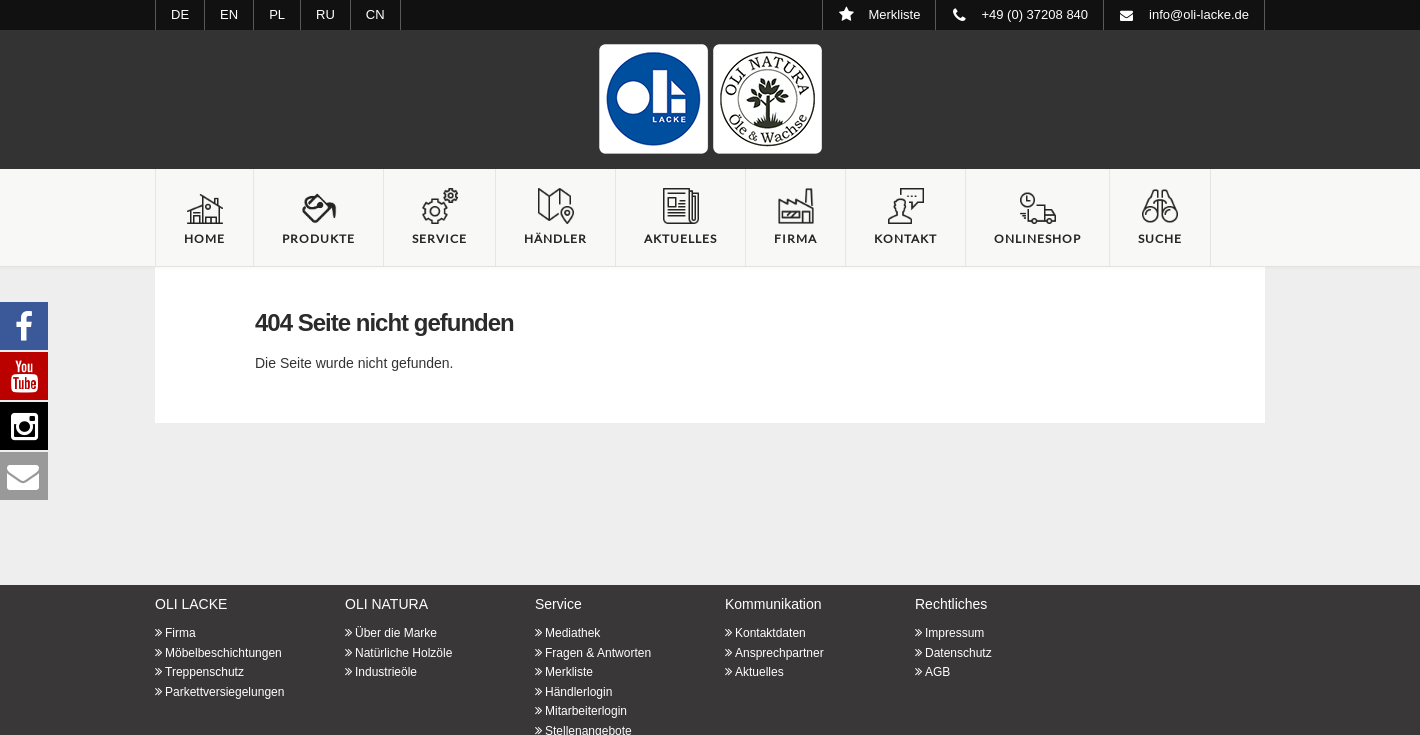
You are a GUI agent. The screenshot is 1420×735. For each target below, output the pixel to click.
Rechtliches (951, 604)
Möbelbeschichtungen (223, 653)
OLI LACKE (191, 604)
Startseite (710, 99)
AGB (937, 672)
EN (229, 14)
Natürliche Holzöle (403, 653)
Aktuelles (680, 238)
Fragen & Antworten (598, 653)
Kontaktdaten (770, 633)
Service (439, 238)
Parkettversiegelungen (224, 692)
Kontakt (905, 238)
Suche (1160, 238)
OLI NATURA (386, 604)
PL (277, 14)
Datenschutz (958, 653)
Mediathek (572, 633)
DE (180, 14)
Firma (795, 238)
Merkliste (569, 672)
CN (375, 14)
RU (325, 14)
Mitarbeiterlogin (586, 711)
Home (204, 238)
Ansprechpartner (779, 653)
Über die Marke (396, 633)
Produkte (318, 238)
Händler (555, 238)
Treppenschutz (204, 672)
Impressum (954, 633)
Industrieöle (386, 672)
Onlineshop (1037, 238)
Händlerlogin (578, 692)
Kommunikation (773, 604)
